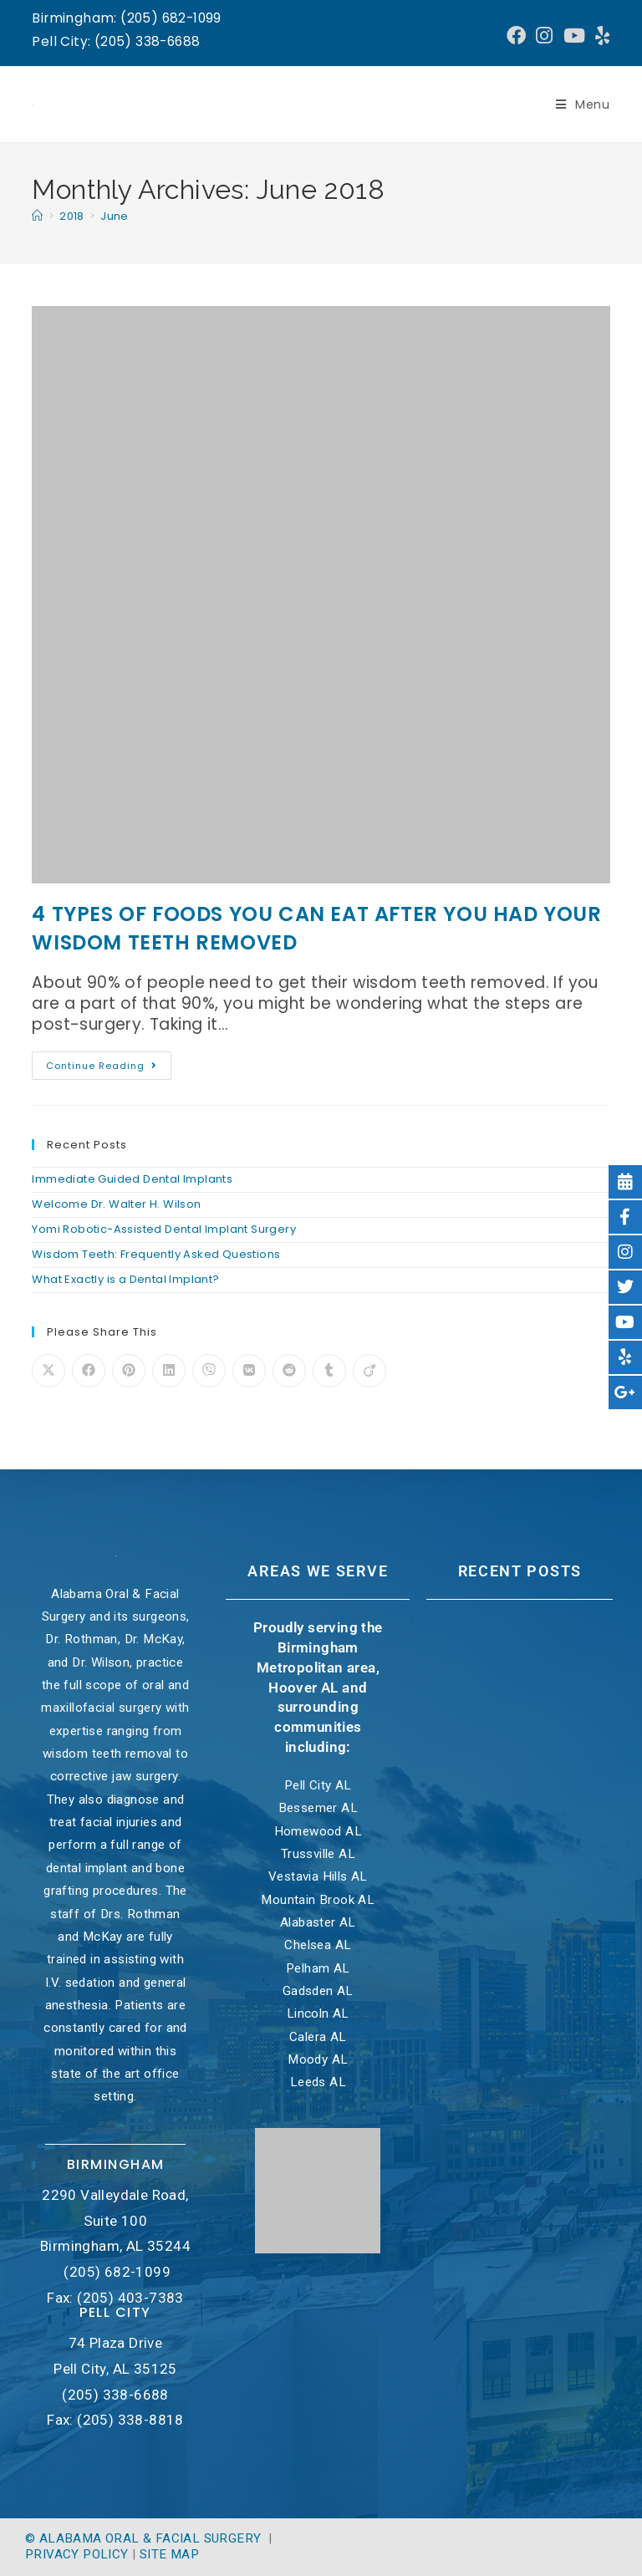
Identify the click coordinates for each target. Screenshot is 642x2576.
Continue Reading (108, 1061)
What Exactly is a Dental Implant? (125, 1279)
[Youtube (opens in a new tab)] (574, 35)
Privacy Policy (77, 2554)
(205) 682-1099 (117, 2271)
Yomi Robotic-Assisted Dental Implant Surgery (164, 1229)
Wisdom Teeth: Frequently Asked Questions (156, 1254)
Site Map (169, 2554)
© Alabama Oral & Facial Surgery (145, 2538)
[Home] (37, 216)
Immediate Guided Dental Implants (132, 1179)
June (114, 216)
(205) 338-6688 (115, 2394)
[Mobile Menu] (583, 104)
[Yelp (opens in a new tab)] (599, 35)
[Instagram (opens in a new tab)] (544, 35)
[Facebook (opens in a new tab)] (516, 35)
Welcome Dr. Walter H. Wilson (116, 1204)
